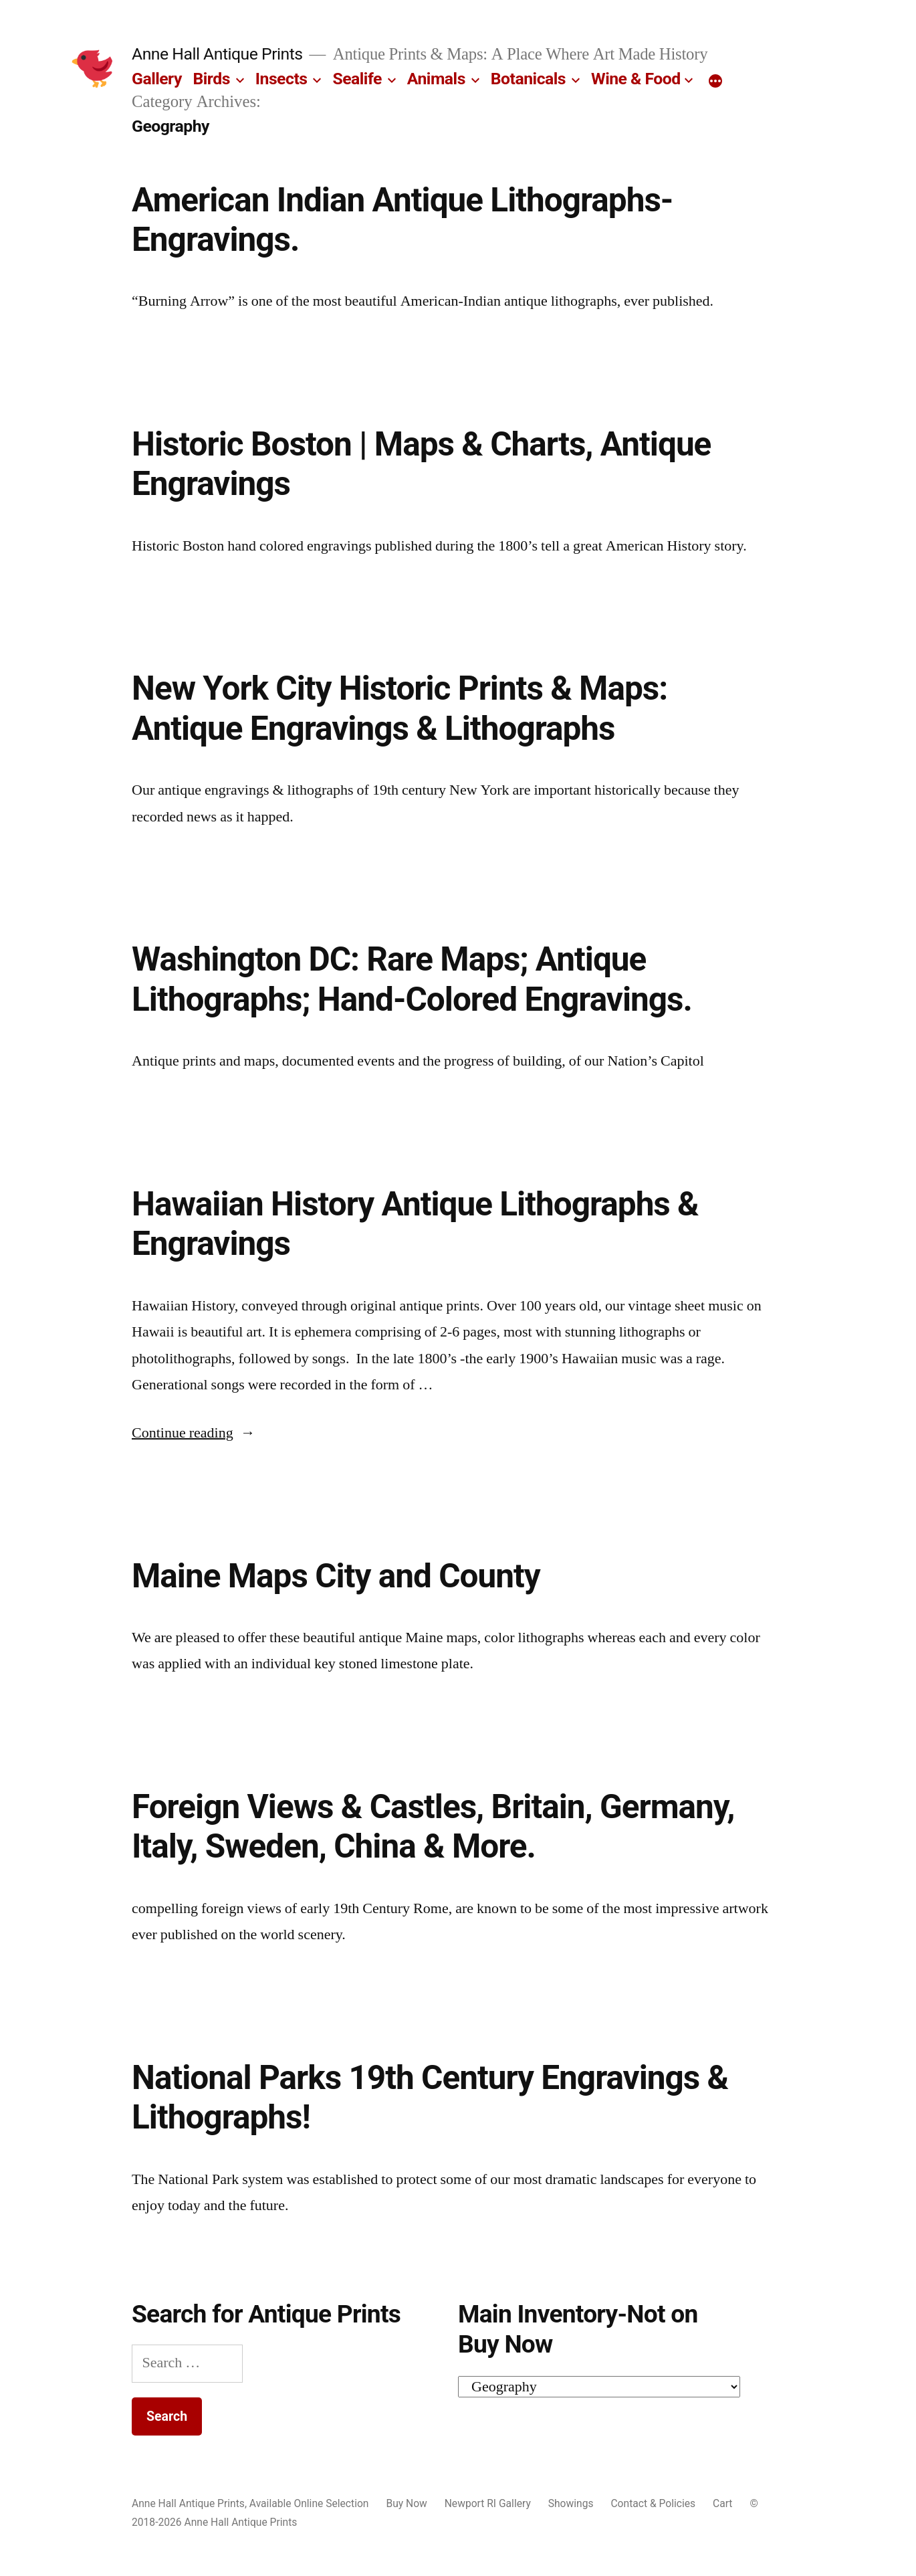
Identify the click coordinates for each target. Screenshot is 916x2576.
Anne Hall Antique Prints (217, 54)
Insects (281, 78)
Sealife (356, 78)
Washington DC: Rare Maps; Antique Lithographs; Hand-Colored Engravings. (412, 979)
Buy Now (406, 2503)
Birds (211, 78)
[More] (715, 82)
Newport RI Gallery (488, 2503)
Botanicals (528, 78)
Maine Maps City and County (336, 1576)
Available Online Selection (309, 2503)
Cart (722, 2503)
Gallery (157, 78)
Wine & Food (636, 78)
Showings (571, 2503)
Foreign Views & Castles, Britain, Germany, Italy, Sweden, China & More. (433, 1826)
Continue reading (193, 1432)
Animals (436, 78)
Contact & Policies (652, 2503)
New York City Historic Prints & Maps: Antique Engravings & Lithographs (399, 708)
